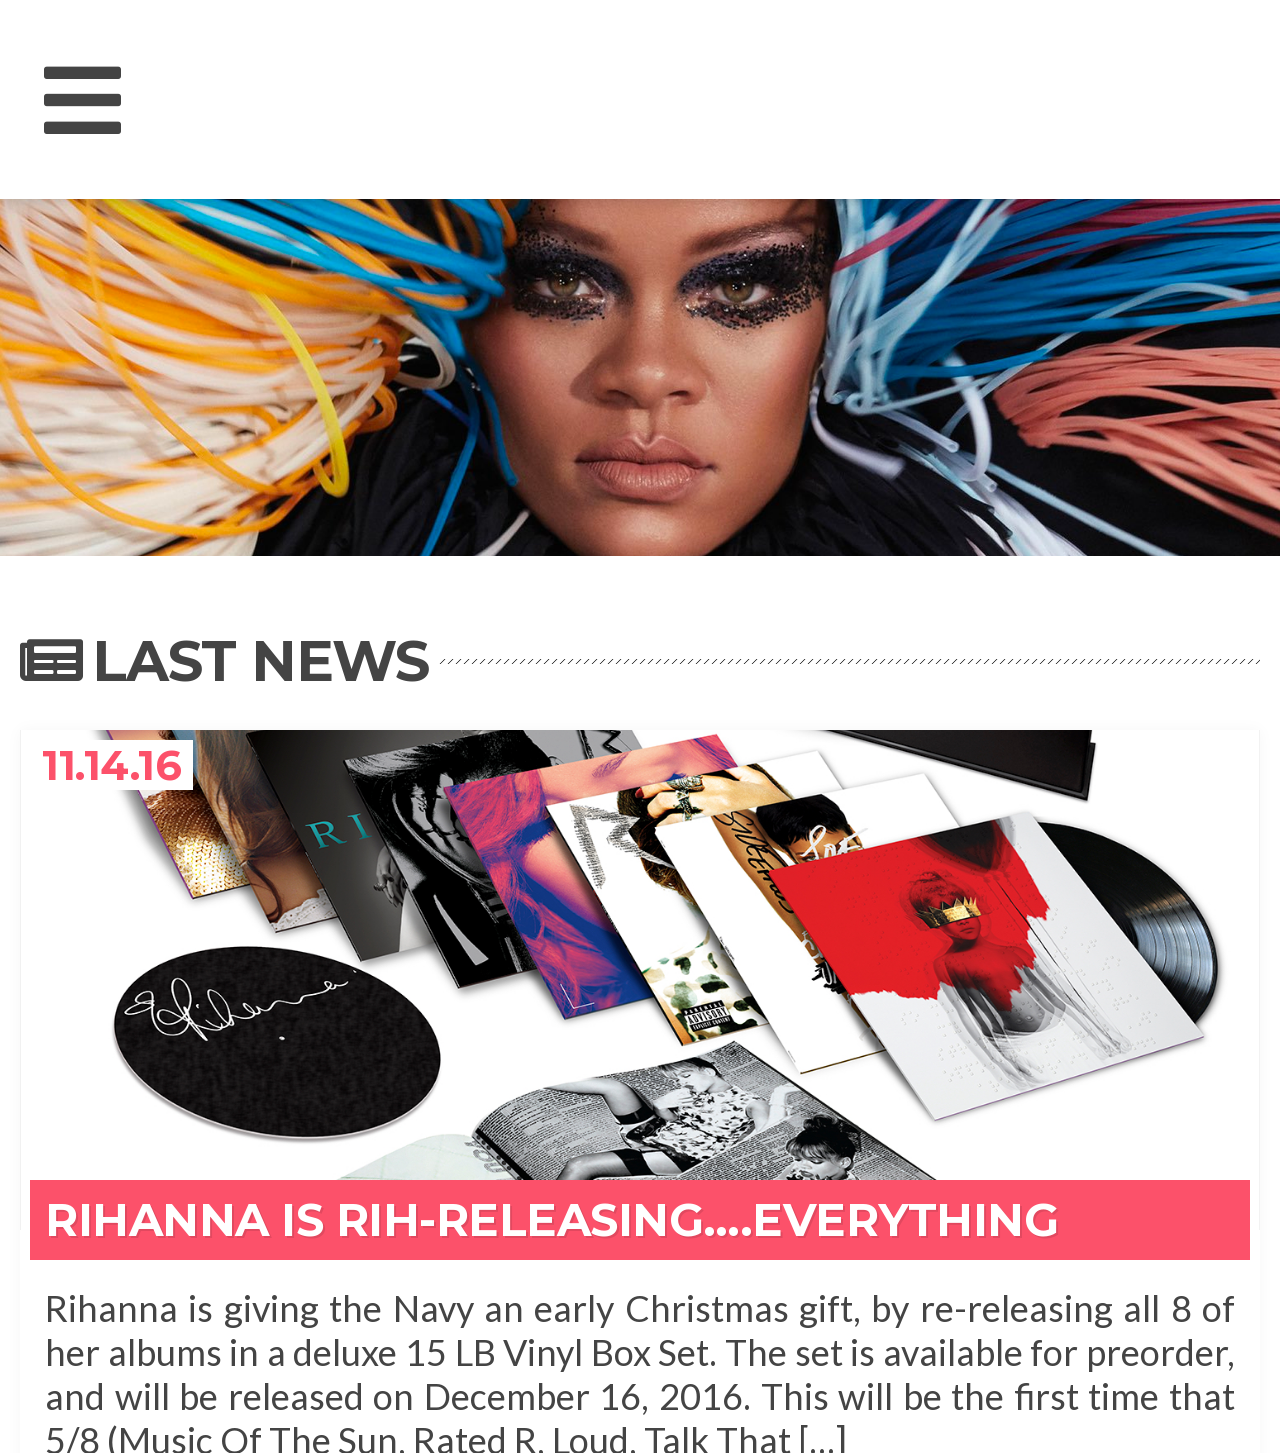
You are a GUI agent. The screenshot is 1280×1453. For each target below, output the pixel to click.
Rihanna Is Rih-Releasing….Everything (551, 1219)
